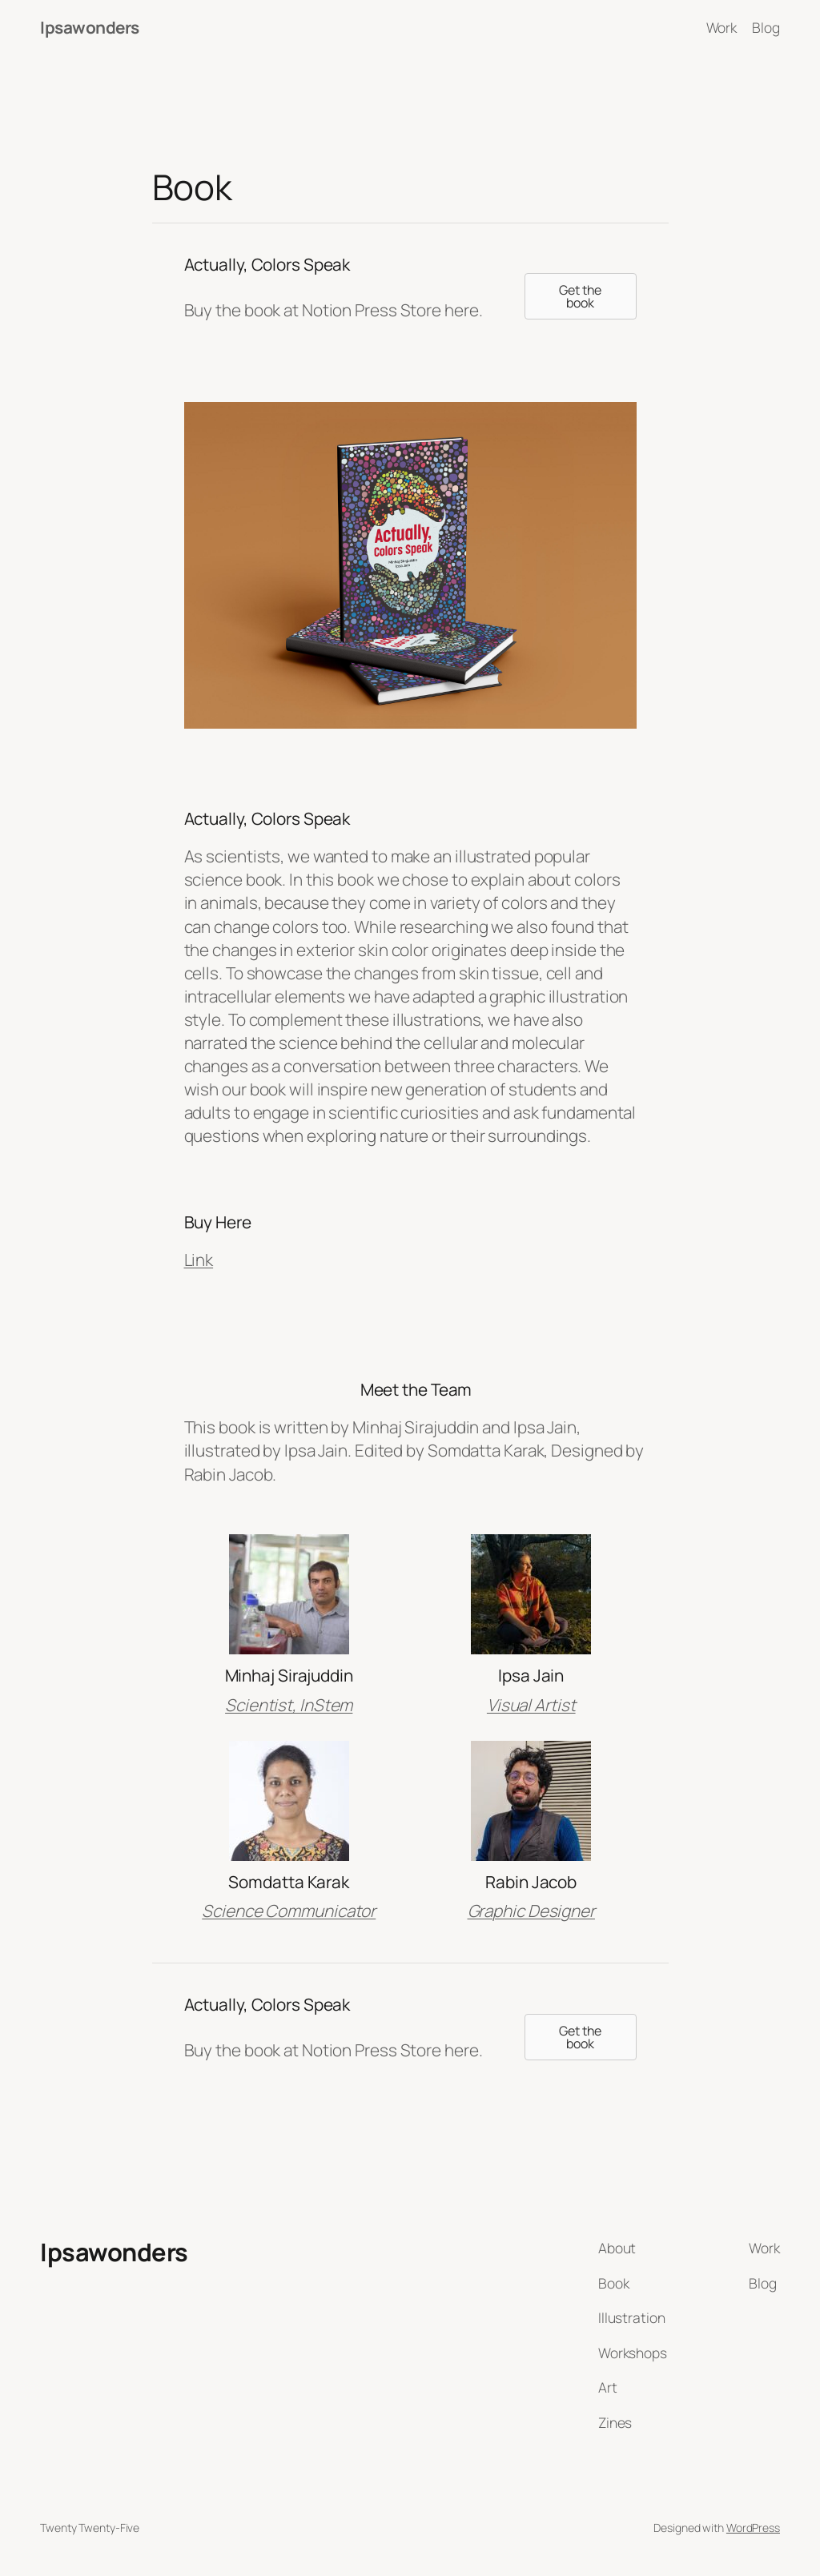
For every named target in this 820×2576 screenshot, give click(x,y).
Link (199, 1259)
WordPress (753, 2527)
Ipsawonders (89, 27)
